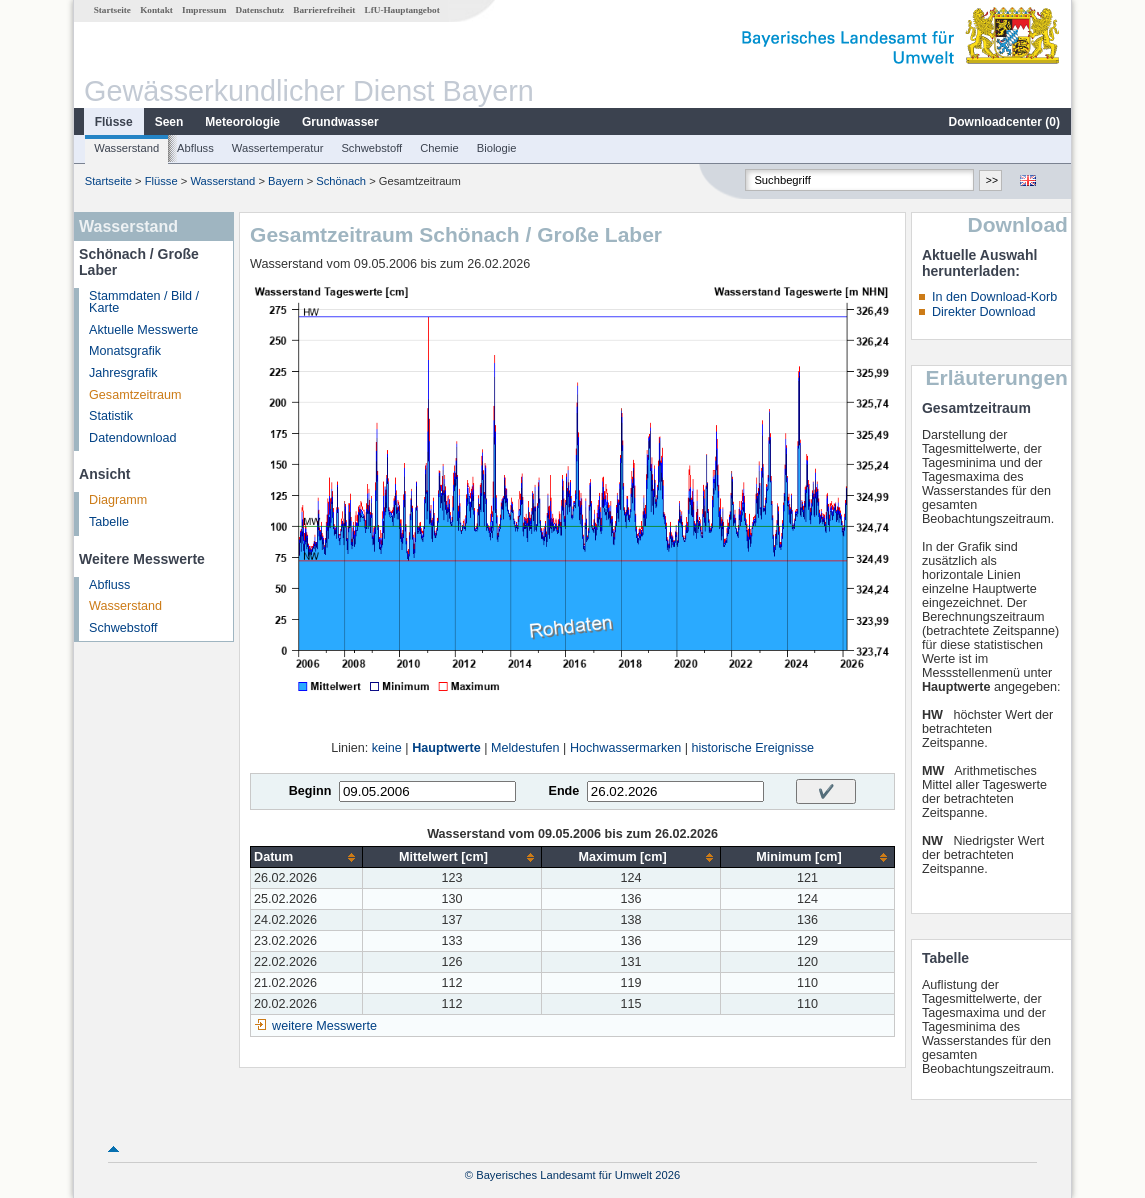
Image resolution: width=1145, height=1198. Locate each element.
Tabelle (109, 522)
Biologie (497, 148)
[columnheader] (307, 857)
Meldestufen (525, 748)
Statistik (111, 416)
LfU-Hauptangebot (402, 10)
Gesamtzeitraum (135, 395)
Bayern (285, 181)
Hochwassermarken (625, 748)
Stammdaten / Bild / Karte (144, 302)
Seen (169, 122)
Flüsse (114, 122)
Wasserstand (126, 148)
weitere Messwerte (324, 1026)
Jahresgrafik (123, 373)
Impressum (204, 10)
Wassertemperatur (278, 148)
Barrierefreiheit (324, 10)
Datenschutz (260, 10)
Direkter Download (984, 312)
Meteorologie (242, 122)
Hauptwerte (446, 748)
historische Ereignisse (752, 748)
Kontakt (156, 10)
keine (387, 748)
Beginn (310, 791)
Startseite (112, 10)
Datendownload (133, 438)
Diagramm (118, 500)
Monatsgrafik (125, 351)
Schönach (341, 181)
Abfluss (195, 148)
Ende (563, 791)
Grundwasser (340, 122)
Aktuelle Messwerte (143, 330)
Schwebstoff (371, 148)
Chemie (439, 148)
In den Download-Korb (994, 297)
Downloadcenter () (1004, 122)
